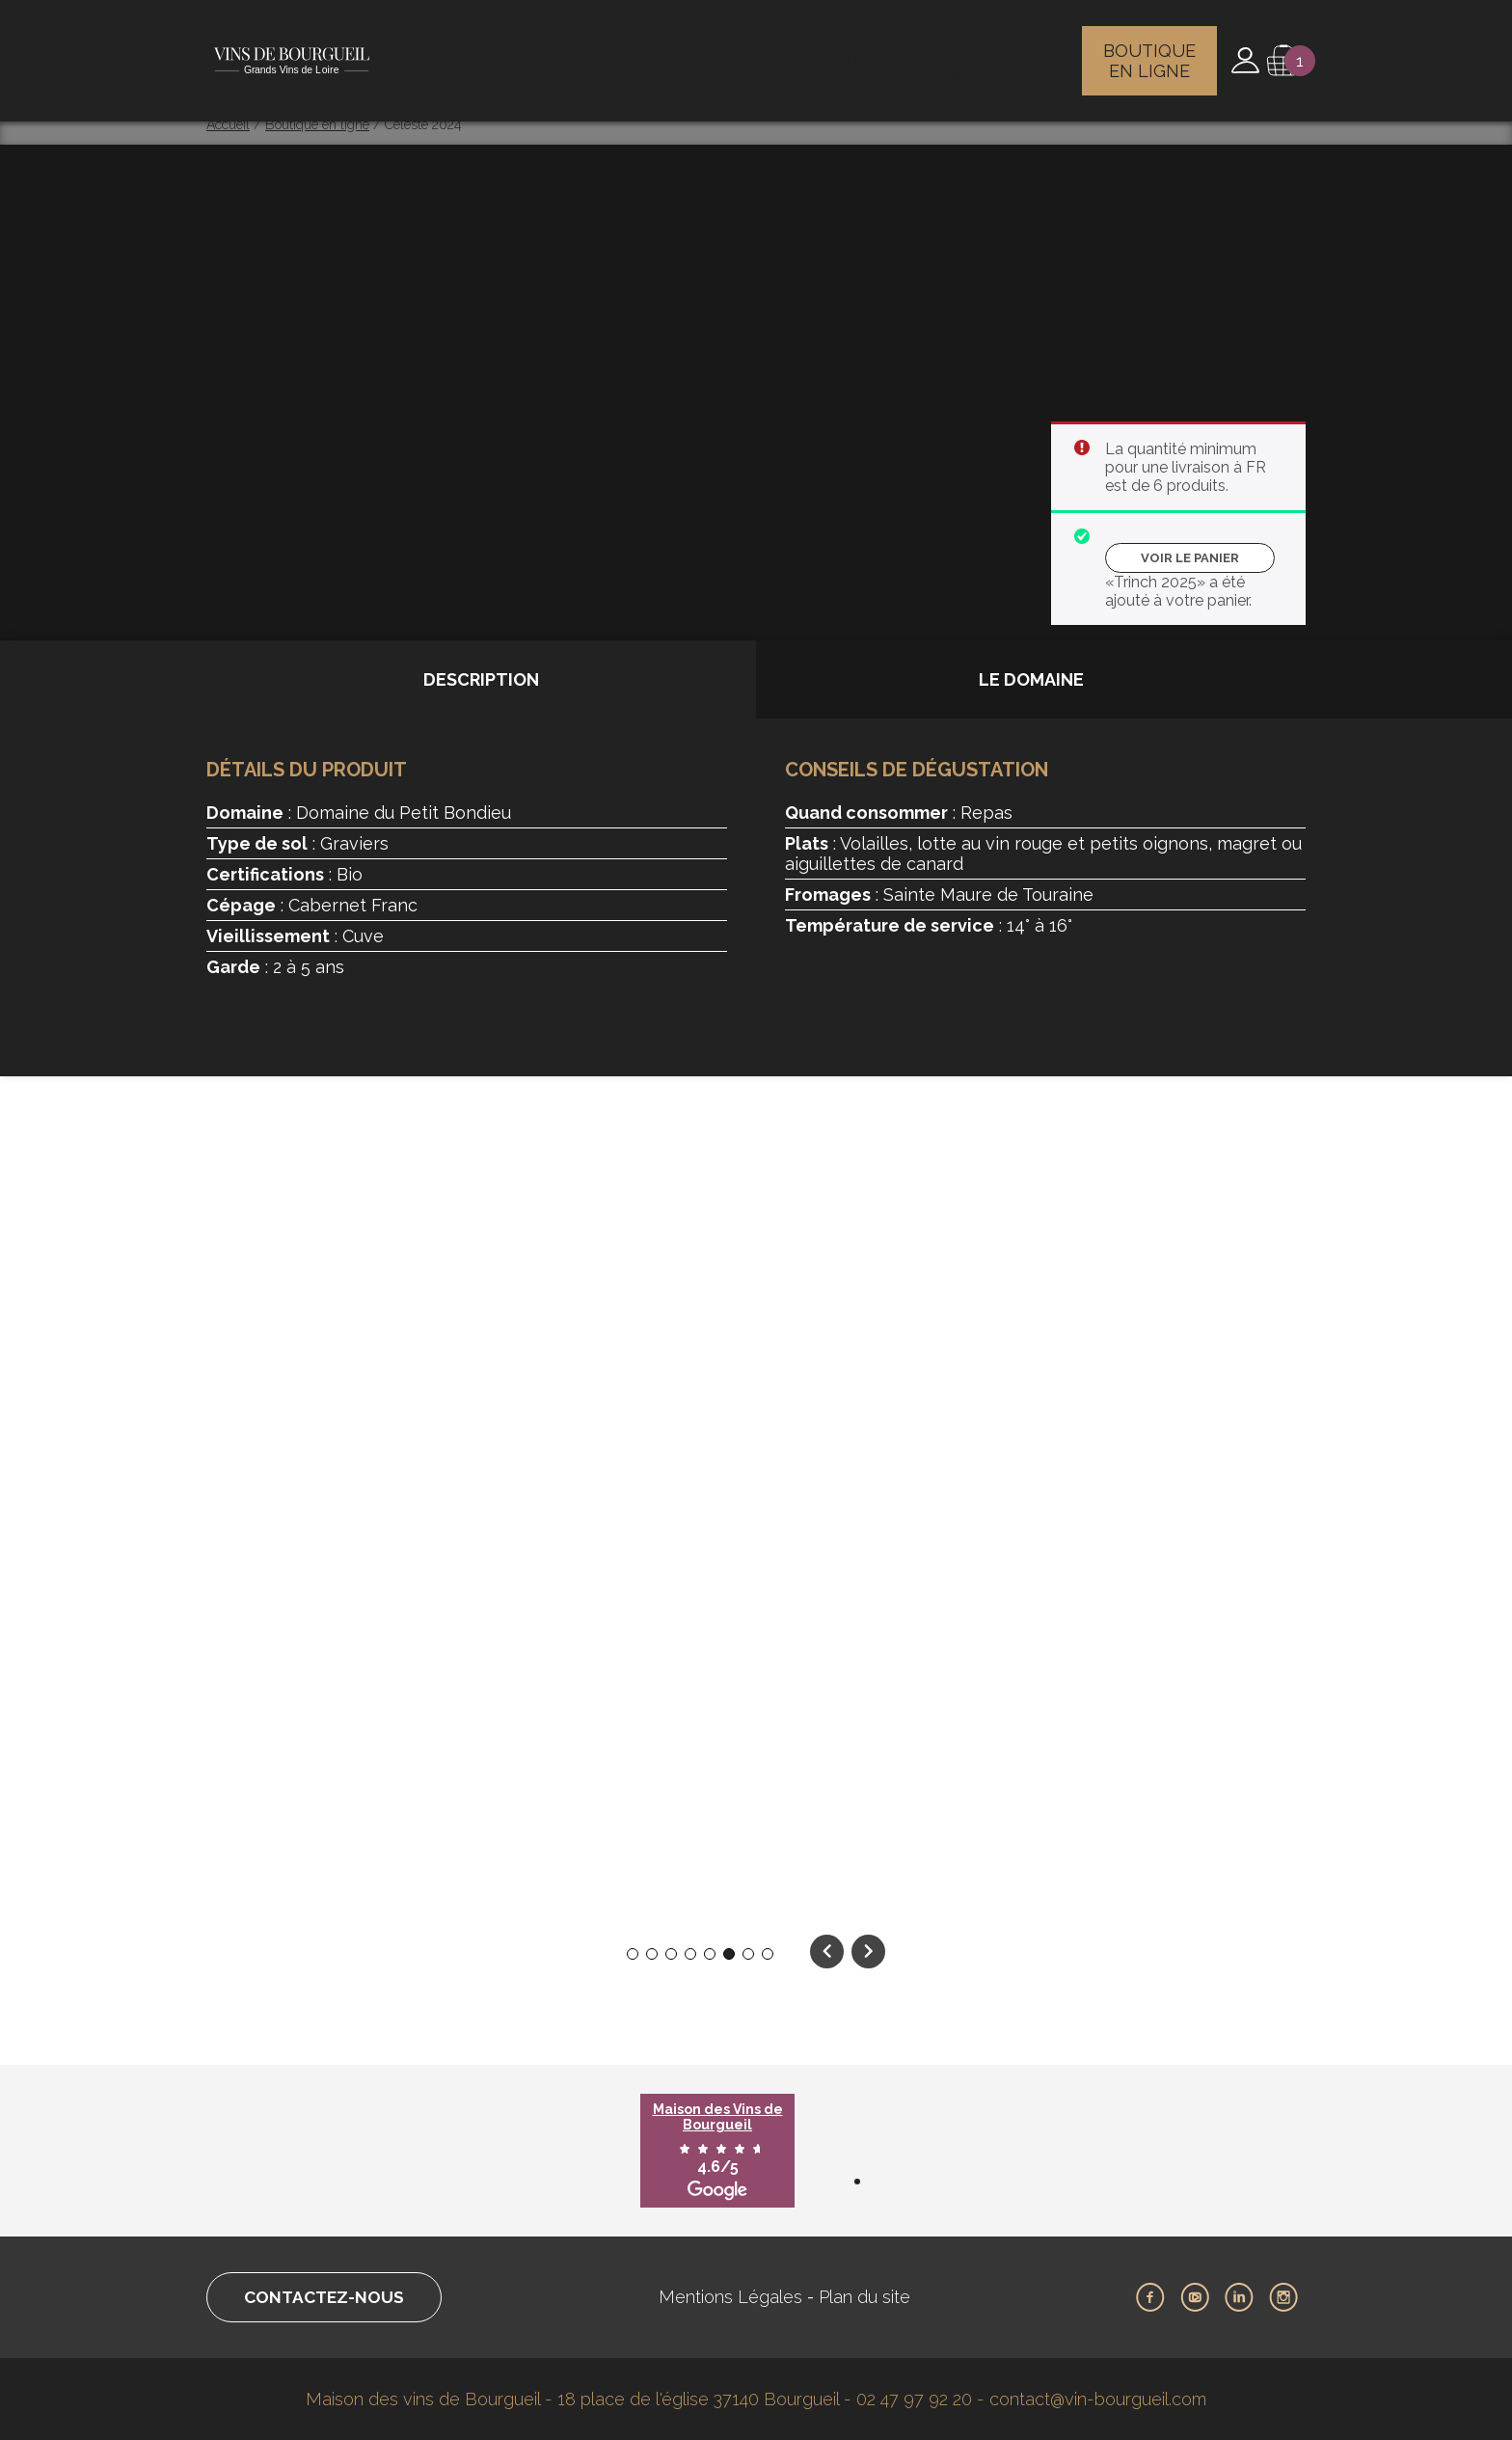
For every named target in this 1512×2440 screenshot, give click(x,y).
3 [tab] (671, 1954)
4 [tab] (690, 1954)
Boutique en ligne (1152, 53)
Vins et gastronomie (1005, 53)
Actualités (874, 53)
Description (481, 679)
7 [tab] (748, 1954)
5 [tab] (710, 1954)
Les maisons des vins (745, 53)
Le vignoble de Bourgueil (468, 53)
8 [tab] (768, 1954)
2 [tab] (652, 1954)
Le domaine (1031, 679)
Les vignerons (614, 53)
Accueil (228, 124)
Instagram (1283, 2297)
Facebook (1150, 2297)
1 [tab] (632, 1954)
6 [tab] (729, 1954)
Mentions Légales (737, 2297)
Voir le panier (1190, 558)
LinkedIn (1239, 2297)
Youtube (1194, 2297)
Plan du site (871, 2297)
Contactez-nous (330, 2297)
